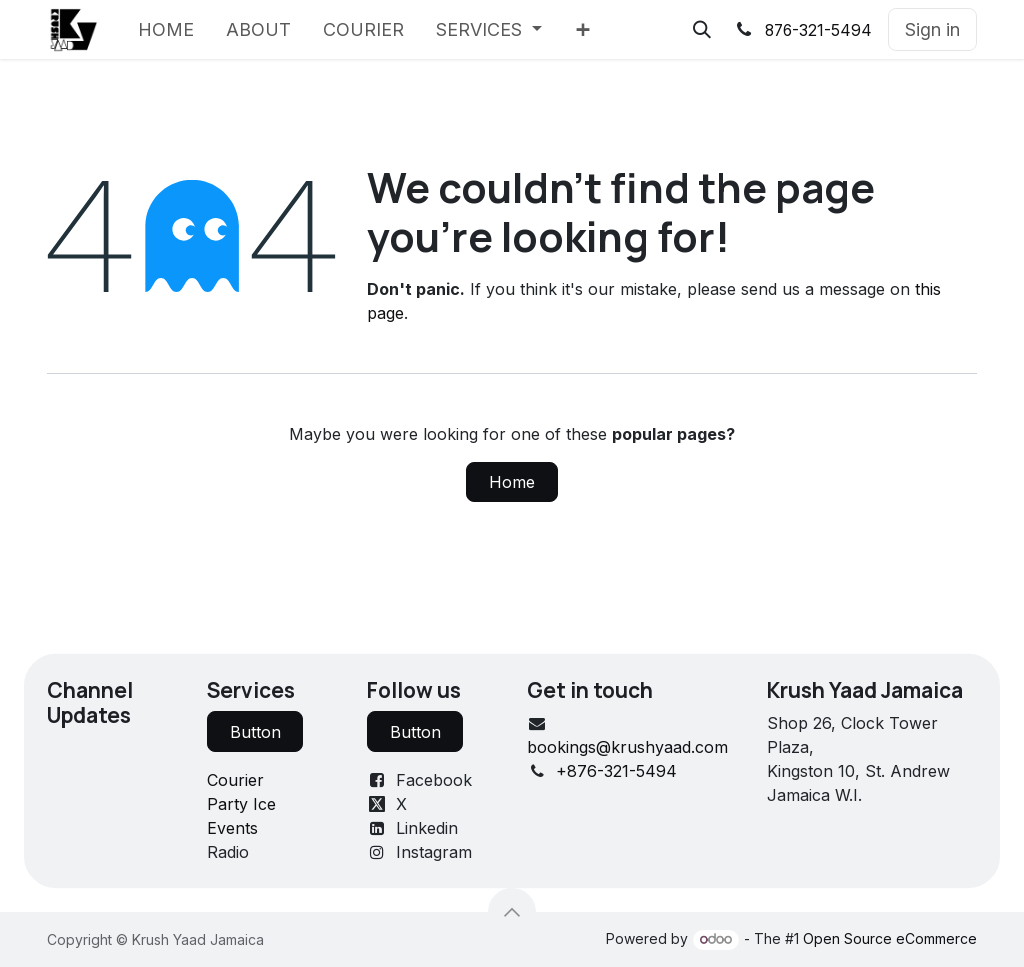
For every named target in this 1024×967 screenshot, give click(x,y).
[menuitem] (166, 29)
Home (512, 482)
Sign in (932, 29)
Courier (235, 780)
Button (255, 732)
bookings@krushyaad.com (627, 747)
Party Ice (241, 804)
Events (232, 828)
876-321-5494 (818, 30)
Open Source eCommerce (890, 938)
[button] (702, 30)
